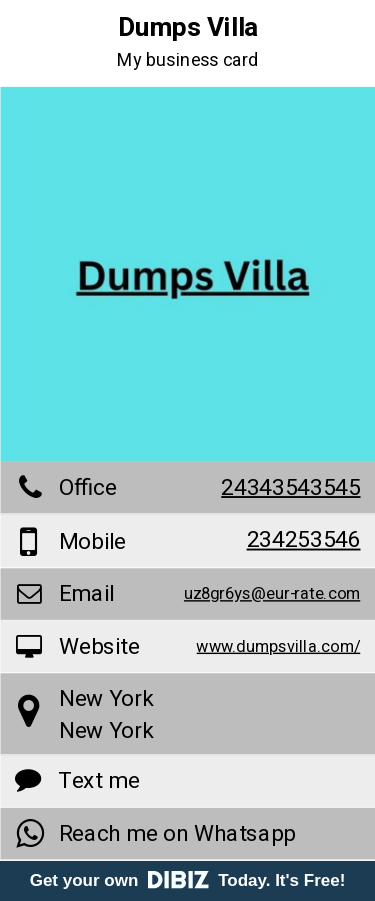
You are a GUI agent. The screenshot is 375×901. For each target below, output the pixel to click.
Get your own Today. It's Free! (188, 880)
